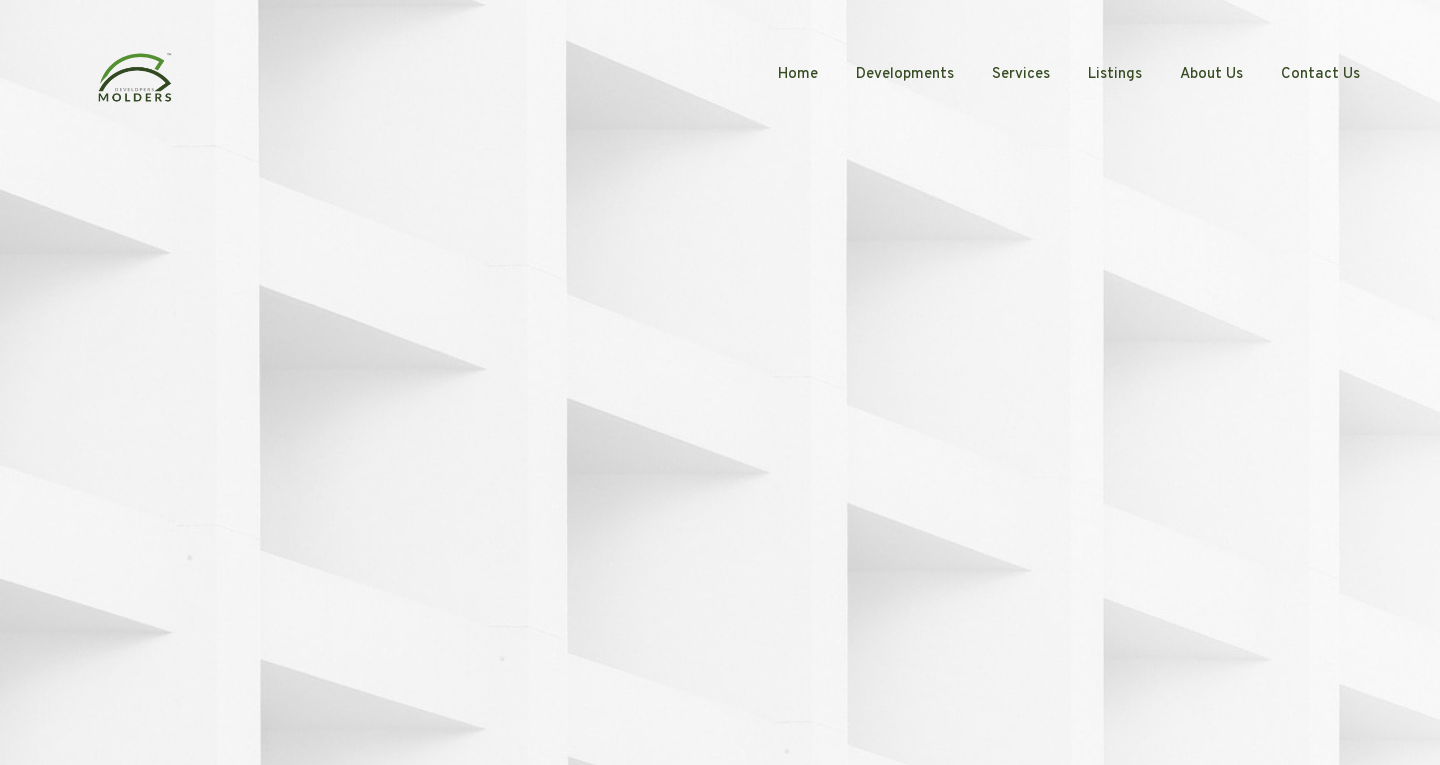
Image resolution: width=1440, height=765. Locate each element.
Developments (905, 74)
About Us (1211, 74)
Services (1021, 74)
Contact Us (1320, 74)
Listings (1115, 74)
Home (798, 74)
